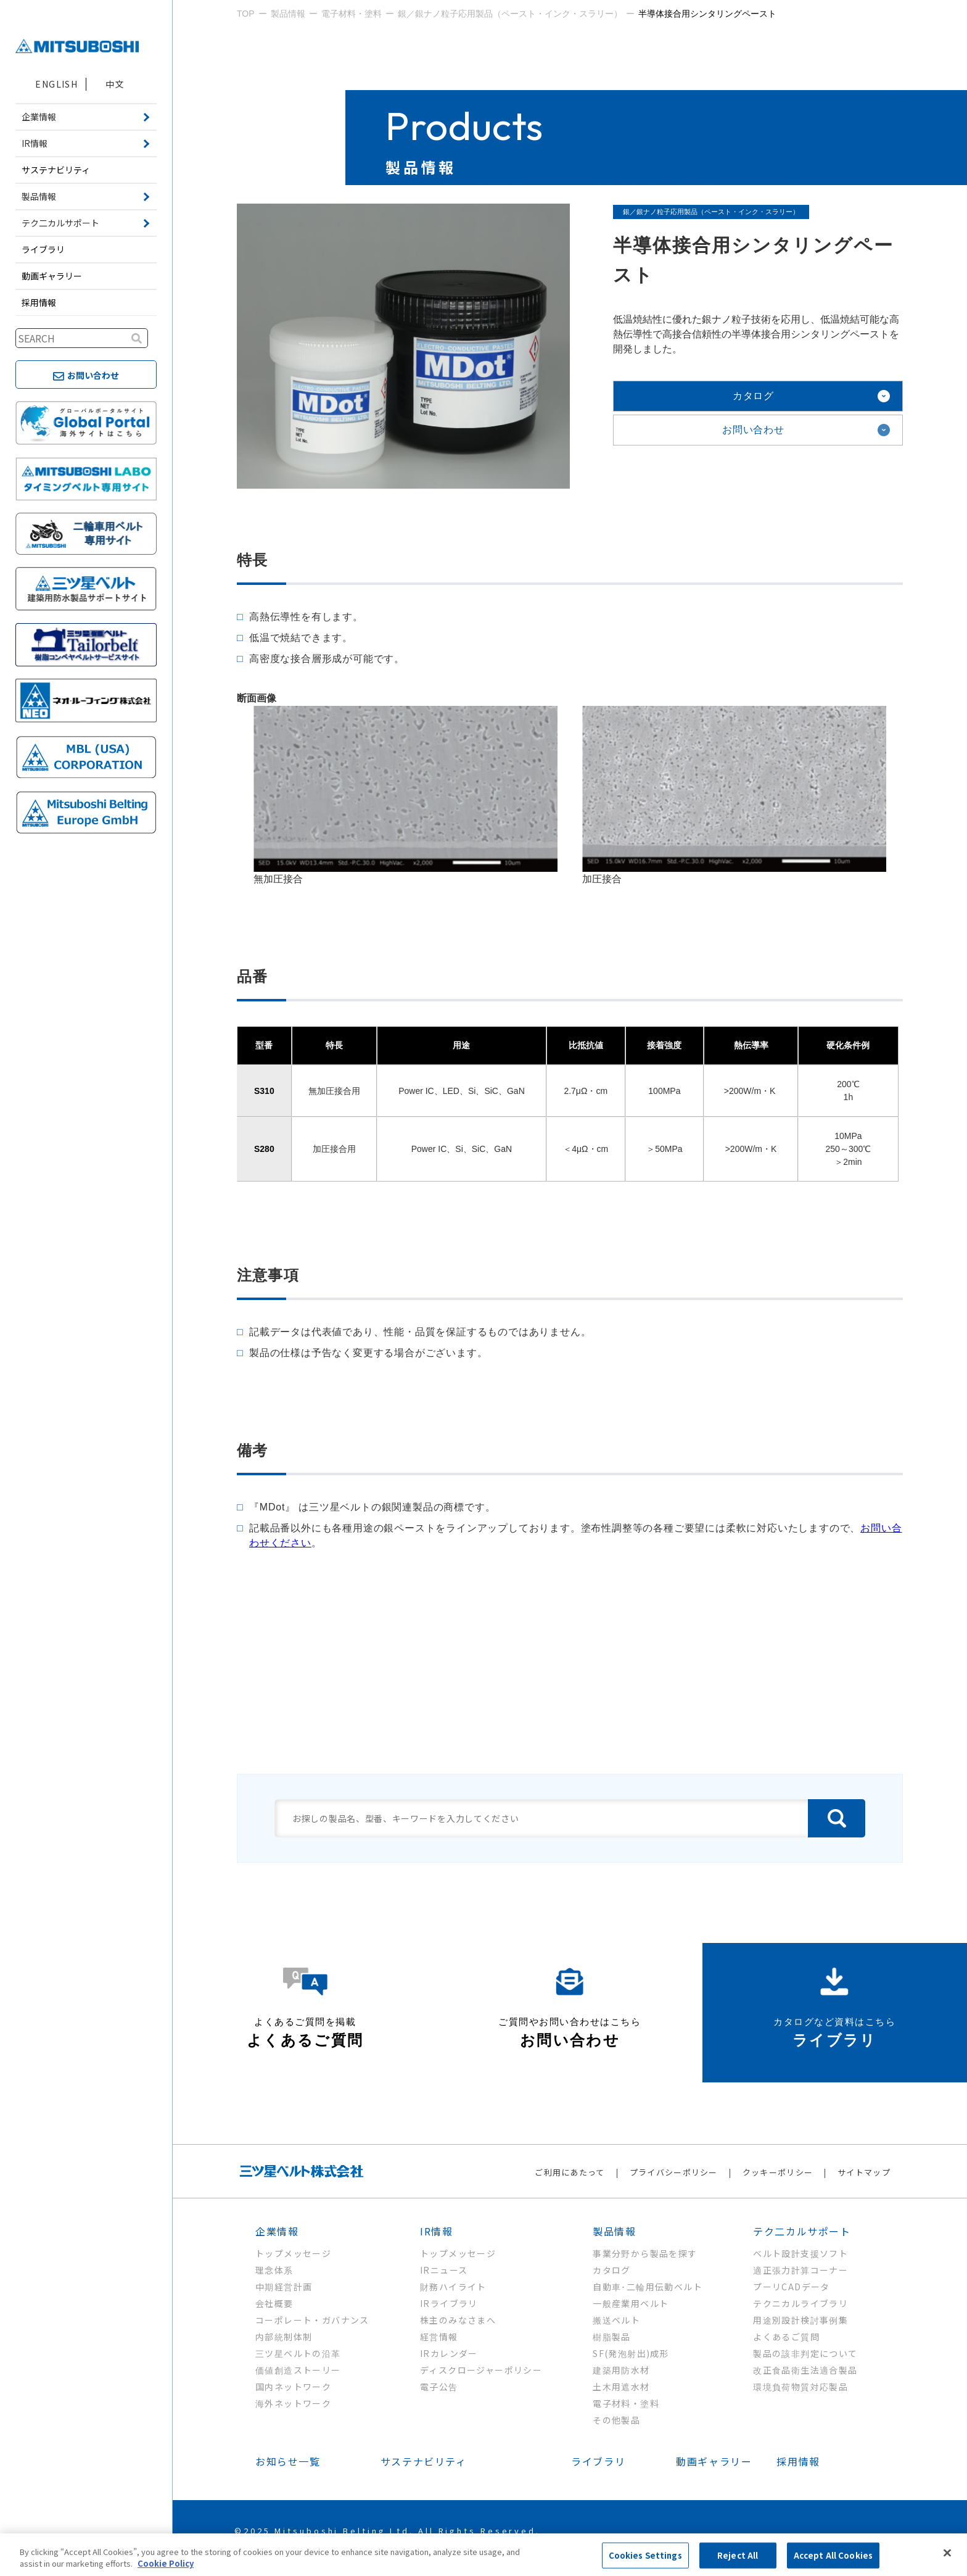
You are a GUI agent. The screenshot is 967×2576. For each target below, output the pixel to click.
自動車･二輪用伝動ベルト (647, 2286)
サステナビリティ (56, 170)
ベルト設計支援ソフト (800, 2253)
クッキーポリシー (778, 2172)
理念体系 (274, 2270)
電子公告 (439, 2386)
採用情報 (39, 302)
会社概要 (274, 2303)
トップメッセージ (293, 2253)
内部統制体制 (283, 2336)
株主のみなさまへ (458, 2320)
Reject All (737, 2555)
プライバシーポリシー (674, 2172)
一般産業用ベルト (631, 2303)
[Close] (947, 2553)
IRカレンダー (449, 2353)
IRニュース (443, 2270)
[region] (483, 2554)
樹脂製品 (612, 2336)
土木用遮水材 (621, 2386)
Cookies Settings (645, 2555)
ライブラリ (43, 249)
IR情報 (436, 2231)
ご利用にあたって (569, 2172)
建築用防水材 (621, 2370)
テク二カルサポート (801, 2231)
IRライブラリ (449, 2303)
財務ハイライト (453, 2286)
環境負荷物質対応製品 (800, 2386)
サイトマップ (864, 2172)
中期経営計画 (283, 2286)
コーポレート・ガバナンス (312, 2320)
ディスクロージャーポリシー (481, 2370)
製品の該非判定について (805, 2353)
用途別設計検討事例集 (800, 2320)
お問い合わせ (753, 430)
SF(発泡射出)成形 (631, 2353)
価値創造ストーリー (298, 2370)
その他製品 (616, 2420)
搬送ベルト (616, 2320)
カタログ (753, 396)
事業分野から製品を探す (645, 2253)
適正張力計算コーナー (800, 2270)
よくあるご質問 (786, 2336)
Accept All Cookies (833, 2555)
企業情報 (276, 2231)
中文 (115, 84)
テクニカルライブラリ (800, 2303)
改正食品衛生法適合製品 (805, 2370)
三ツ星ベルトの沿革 (298, 2353)
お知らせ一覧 (288, 2461)
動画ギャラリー (52, 276)
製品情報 (614, 2231)
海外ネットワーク (293, 2403)
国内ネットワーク (293, 2386)
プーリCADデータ (791, 2286)
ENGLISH (56, 84)
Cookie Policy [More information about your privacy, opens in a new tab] (166, 2563)
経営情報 (439, 2336)
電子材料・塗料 (626, 2403)
